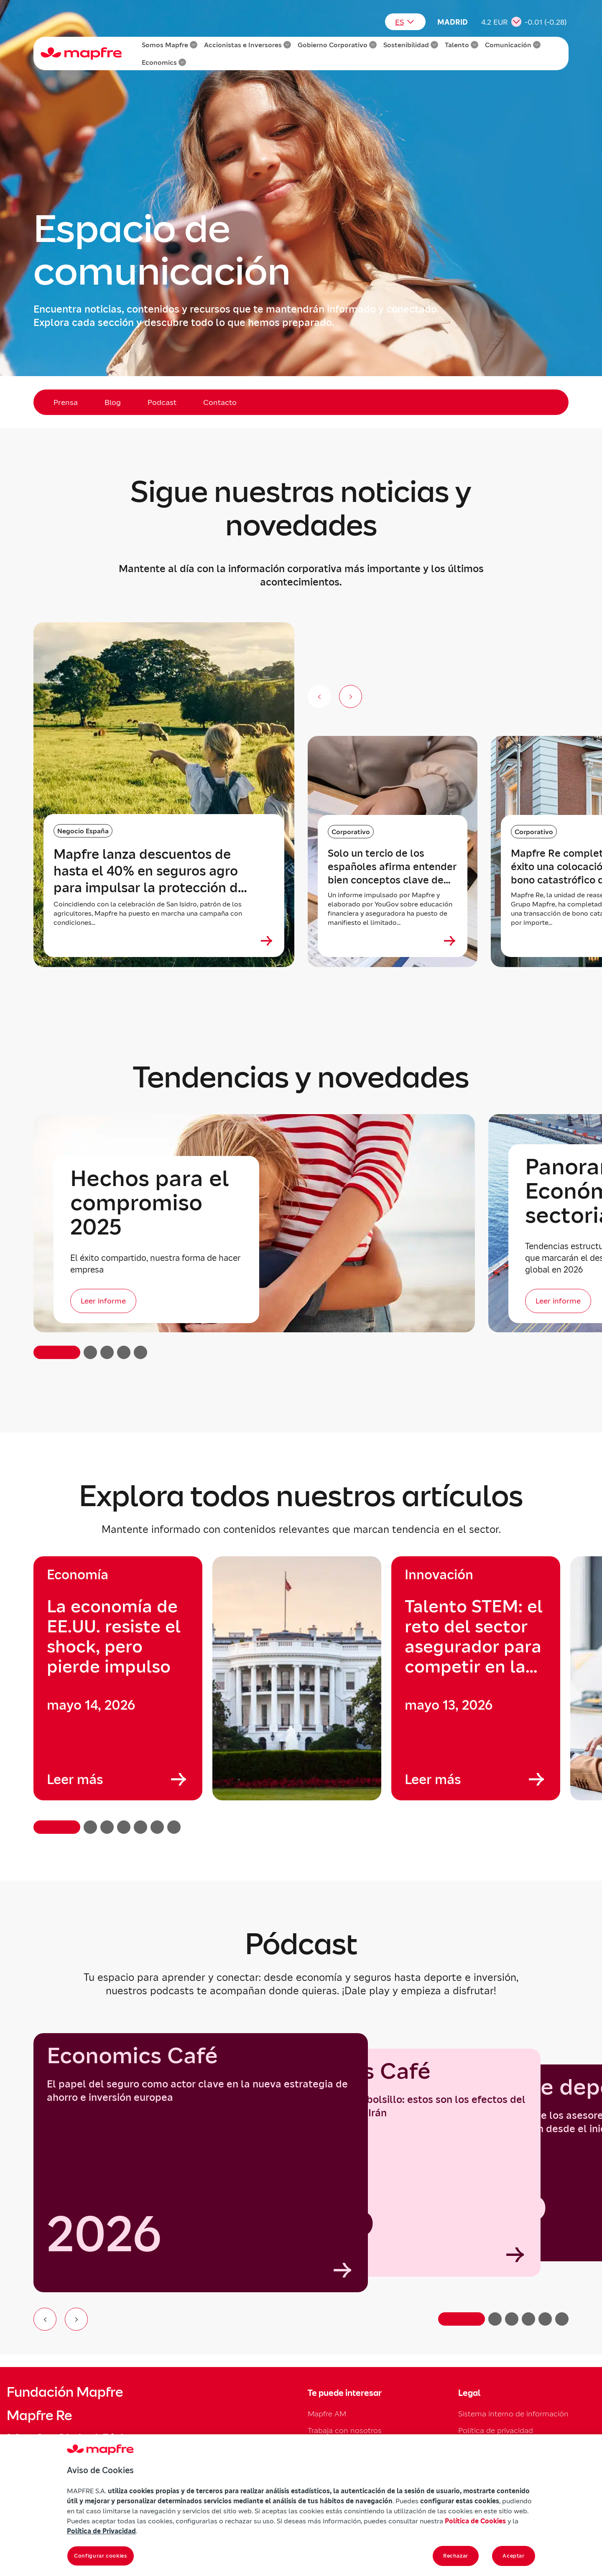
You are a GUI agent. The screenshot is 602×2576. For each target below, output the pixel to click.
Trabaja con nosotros (345, 2430)
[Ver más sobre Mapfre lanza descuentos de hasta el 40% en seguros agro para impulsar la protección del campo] (266, 940)
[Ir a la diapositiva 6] (562, 2319)
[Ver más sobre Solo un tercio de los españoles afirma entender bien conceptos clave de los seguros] (449, 940)
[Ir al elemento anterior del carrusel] (44, 2319)
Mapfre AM (327, 2413)
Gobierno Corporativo (337, 45)
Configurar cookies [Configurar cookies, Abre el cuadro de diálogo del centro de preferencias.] (100, 2555)
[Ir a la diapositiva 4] (528, 2319)
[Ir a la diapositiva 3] (511, 2319)
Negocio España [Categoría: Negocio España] (83, 831)
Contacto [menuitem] (220, 402)
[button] (56, 1352)
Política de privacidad (495, 2430)
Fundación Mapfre (65, 2392)
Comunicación (513, 45)
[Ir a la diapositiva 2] (495, 2319)
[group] (117, 1678)
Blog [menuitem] (113, 402)
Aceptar (514, 2555)
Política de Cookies (475, 2521)
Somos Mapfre (169, 45)
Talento (461, 45)
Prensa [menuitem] (66, 402)
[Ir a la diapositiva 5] (545, 2319)
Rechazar (455, 2555)
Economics (164, 62)
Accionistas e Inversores (247, 45)
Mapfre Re (39, 2415)
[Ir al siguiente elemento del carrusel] (76, 2319)
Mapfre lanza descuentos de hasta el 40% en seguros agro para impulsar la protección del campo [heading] (152, 871)
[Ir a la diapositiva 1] (461, 2319)
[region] (301, 1695)
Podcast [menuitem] (162, 402)
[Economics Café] (200, 2162)
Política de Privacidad (101, 2531)
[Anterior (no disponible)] (319, 696)
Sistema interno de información (513, 2413)
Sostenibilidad (410, 45)
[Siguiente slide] (350, 696)
